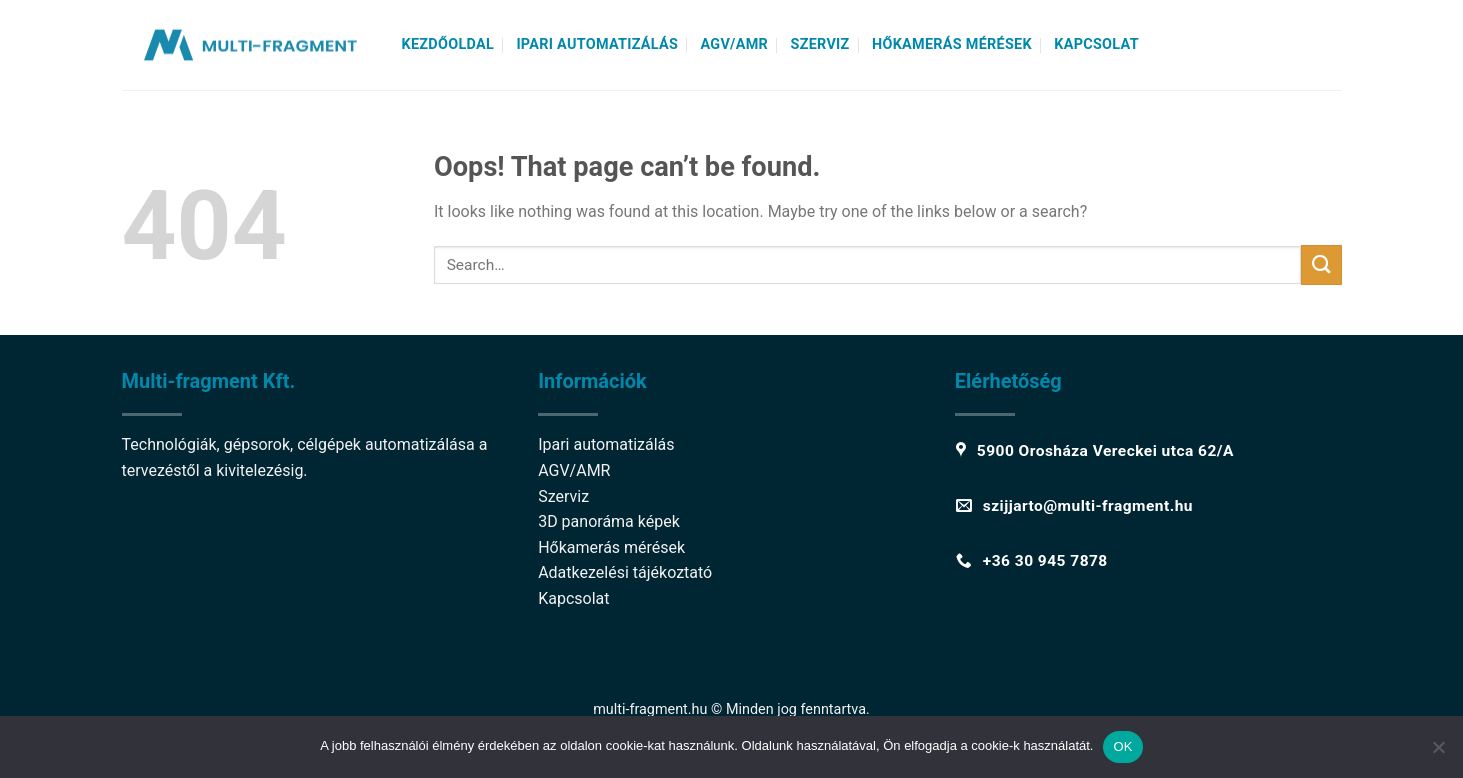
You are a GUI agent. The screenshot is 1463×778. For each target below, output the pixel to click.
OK (1122, 746)
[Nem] (1438, 753)
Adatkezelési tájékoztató (625, 572)
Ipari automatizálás (597, 44)
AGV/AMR (735, 44)
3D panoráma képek (609, 521)
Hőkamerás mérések (952, 44)
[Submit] (1321, 264)
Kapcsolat (1096, 44)
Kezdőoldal (448, 44)
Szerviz (819, 44)
